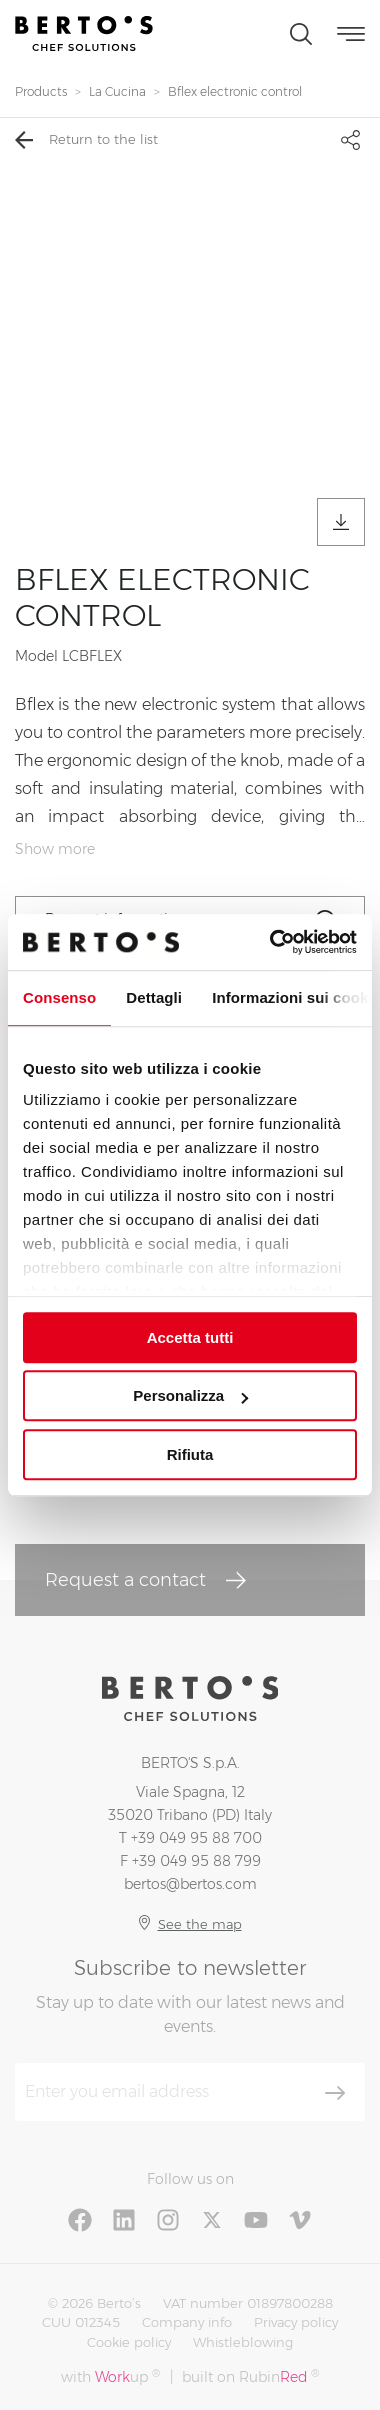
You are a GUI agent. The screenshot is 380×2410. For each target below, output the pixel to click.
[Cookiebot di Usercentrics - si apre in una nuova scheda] (271, 942)
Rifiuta (190, 1454)
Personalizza (190, 1395)
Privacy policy (296, 2322)
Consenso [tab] (59, 997)
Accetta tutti (190, 1337)
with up (110, 2376)
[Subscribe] (335, 2093)
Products (41, 91)
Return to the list (86, 140)
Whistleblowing (243, 2342)
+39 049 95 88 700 (196, 1838)
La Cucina (117, 91)
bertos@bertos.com (190, 1884)
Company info (187, 2322)
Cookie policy (129, 2342)
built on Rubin (250, 2376)
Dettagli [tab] (154, 997)
